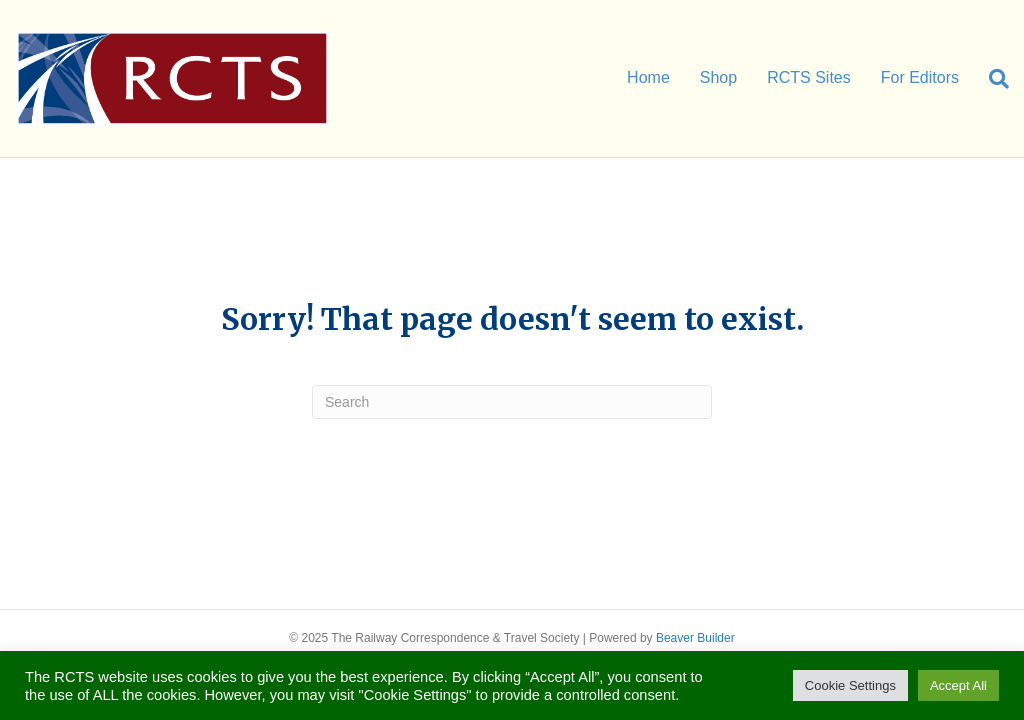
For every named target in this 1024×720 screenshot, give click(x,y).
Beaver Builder (695, 638)
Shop (718, 77)
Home (648, 77)
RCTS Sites (809, 77)
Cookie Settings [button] (850, 685)
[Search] (991, 79)
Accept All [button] (958, 685)
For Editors (920, 77)
